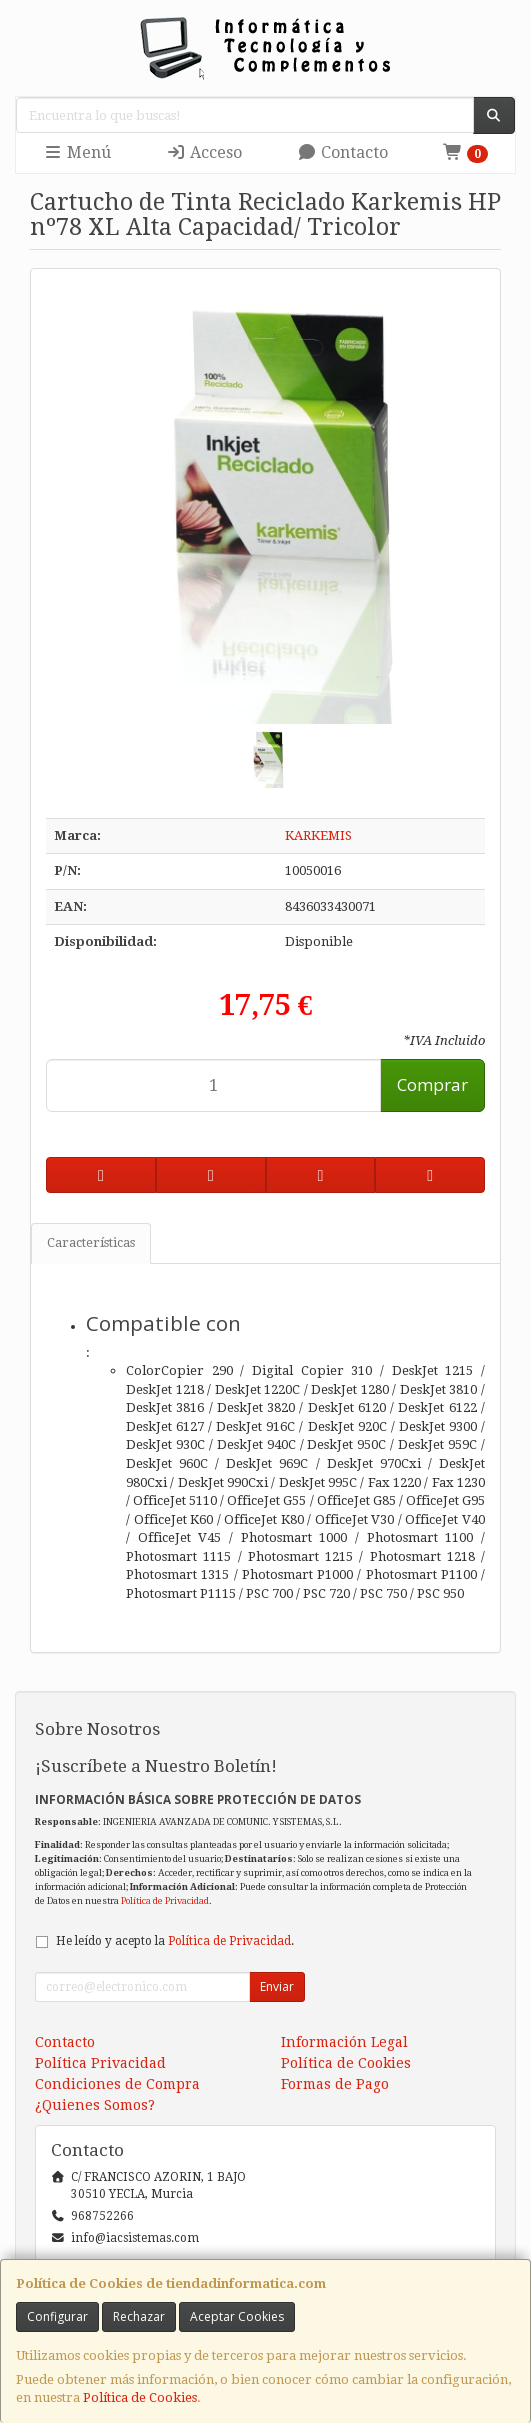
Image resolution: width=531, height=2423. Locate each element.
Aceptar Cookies (237, 2316)
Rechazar (139, 2316)
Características (91, 1242)
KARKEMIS (318, 835)
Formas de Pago (335, 2084)
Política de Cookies (140, 2397)
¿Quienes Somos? (95, 2105)
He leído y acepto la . (175, 1941)
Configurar (57, 2316)
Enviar (277, 1986)
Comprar (432, 1084)
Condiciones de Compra (117, 2084)
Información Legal (344, 2042)
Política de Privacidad (165, 1900)
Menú (77, 152)
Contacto (342, 152)
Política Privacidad (100, 2063)
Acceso (204, 152)
